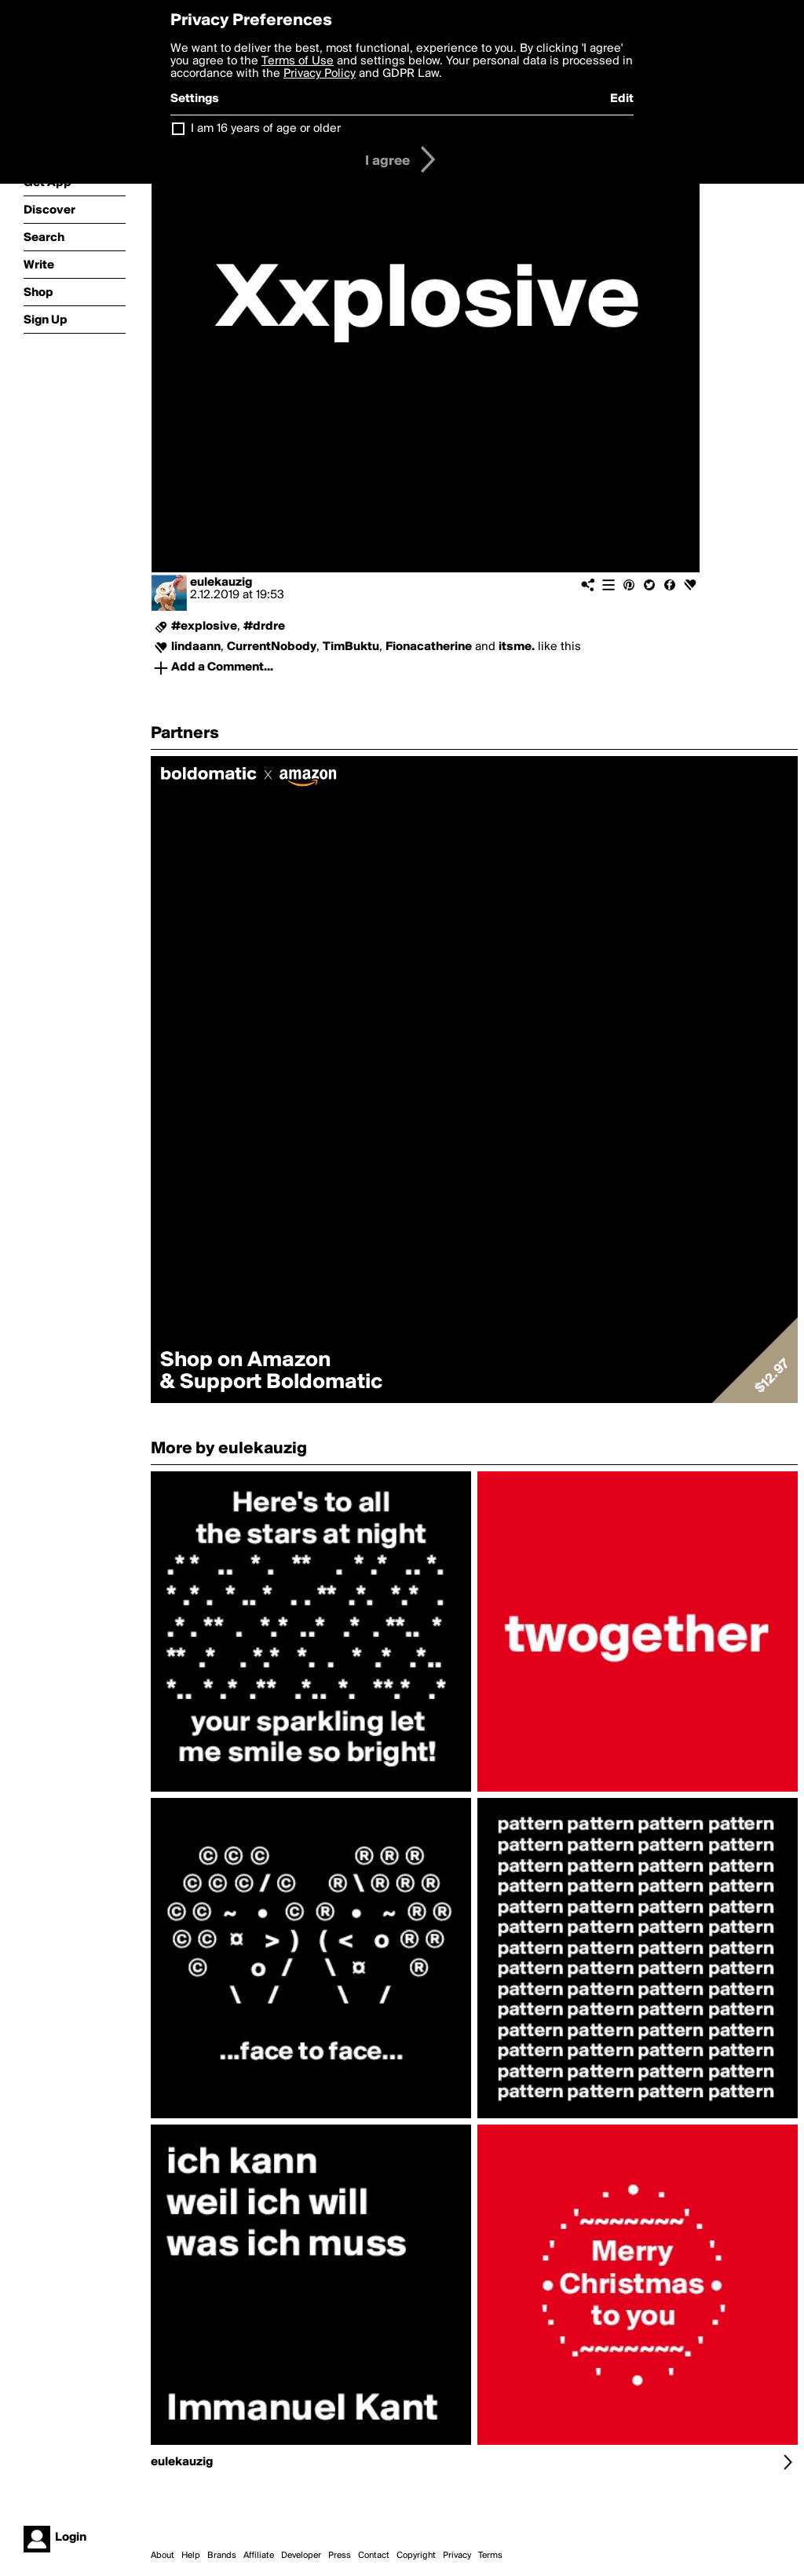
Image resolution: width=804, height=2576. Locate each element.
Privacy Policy (319, 74)
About (162, 2555)
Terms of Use (297, 61)
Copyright (416, 2555)
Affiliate (258, 2555)
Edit (622, 99)
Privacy (457, 2555)
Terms (490, 2555)
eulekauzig (221, 582)
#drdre (264, 626)
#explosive (204, 626)
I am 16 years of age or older (266, 128)
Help (190, 2555)
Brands (221, 2555)
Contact (373, 2555)
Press (339, 2555)
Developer (301, 2555)
